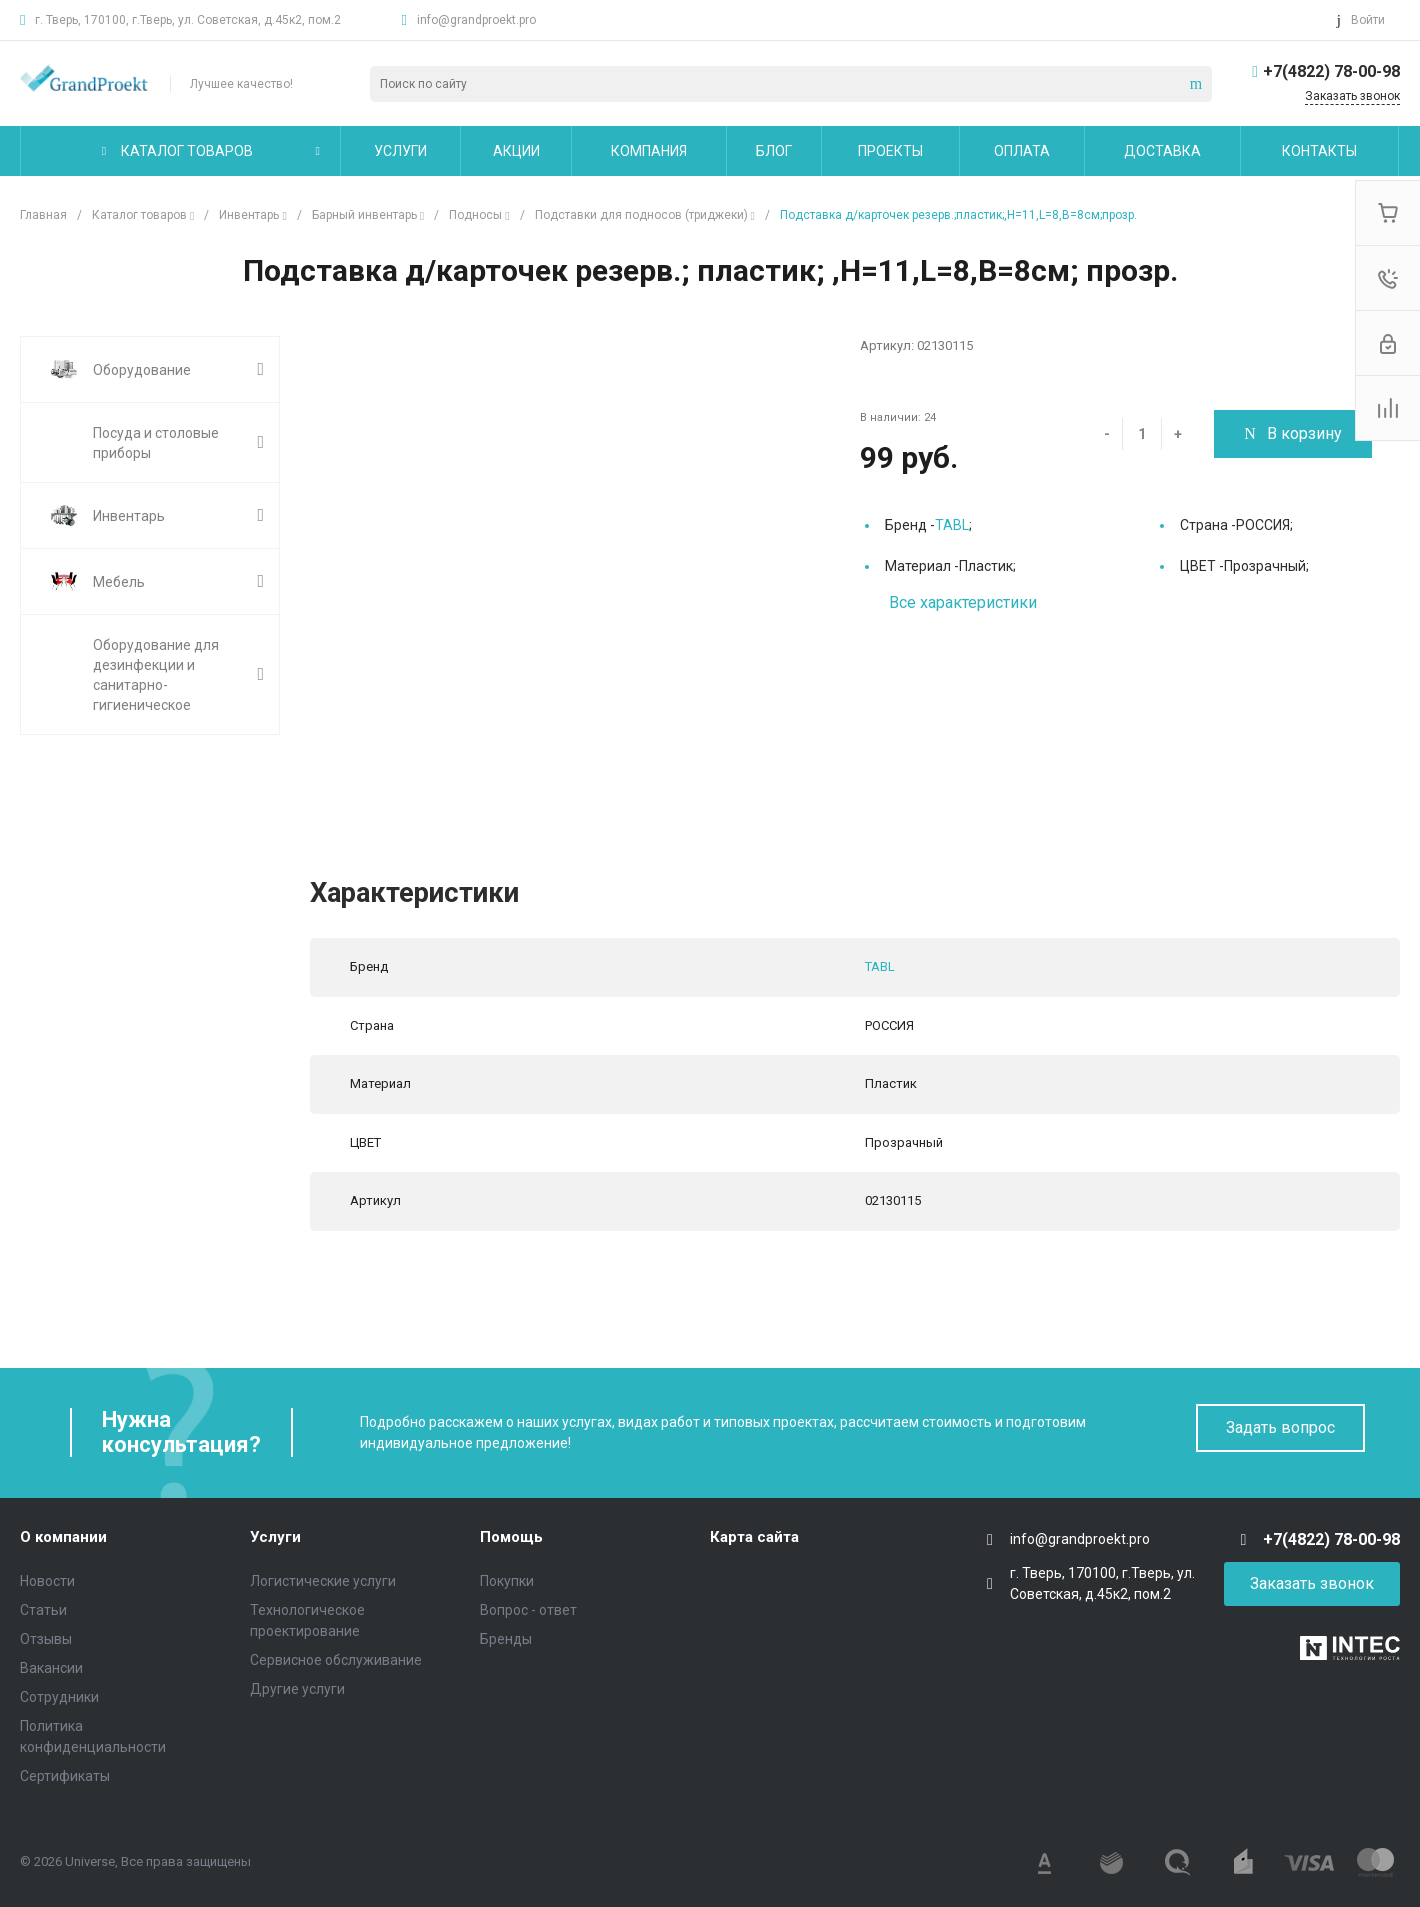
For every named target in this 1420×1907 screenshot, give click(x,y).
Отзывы (46, 1639)
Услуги (275, 1537)
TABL (952, 525)
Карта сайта (754, 1537)
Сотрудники (59, 1697)
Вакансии (51, 1668)
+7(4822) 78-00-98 (1331, 71)
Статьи (43, 1610)
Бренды (506, 1639)
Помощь (511, 1537)
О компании (63, 1537)
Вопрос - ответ (528, 1610)
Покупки (507, 1581)
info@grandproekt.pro (476, 20)
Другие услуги (297, 1689)
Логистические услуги (323, 1581)
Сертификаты (65, 1776)
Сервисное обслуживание (336, 1660)
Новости (47, 1581)
